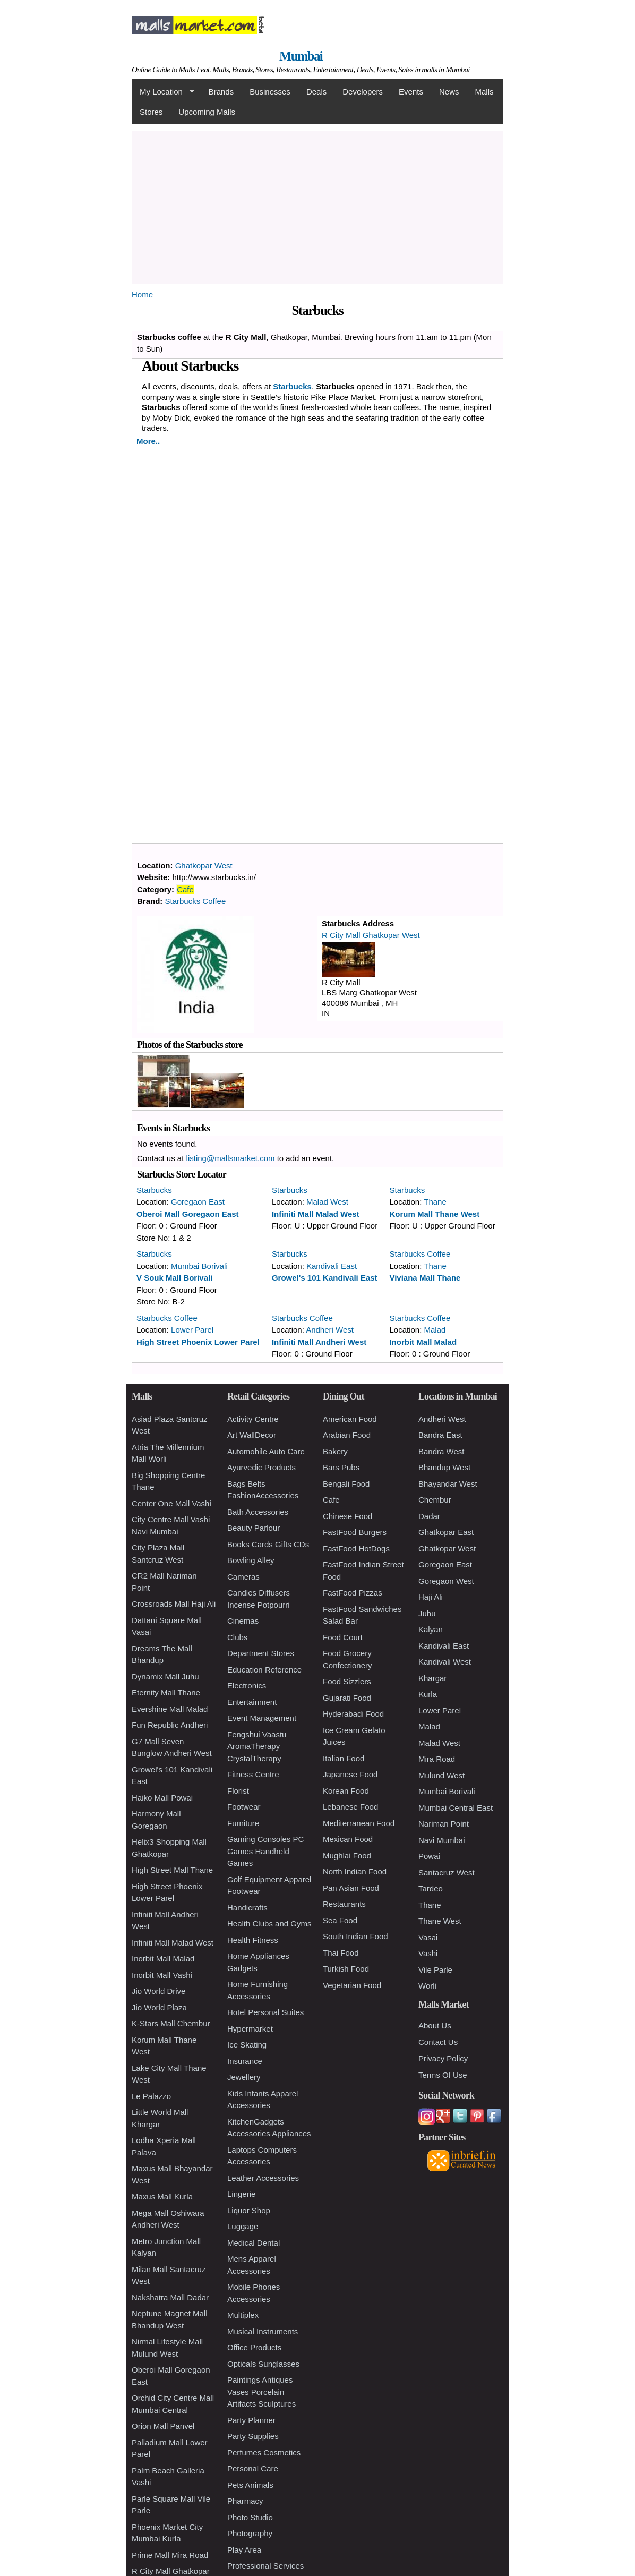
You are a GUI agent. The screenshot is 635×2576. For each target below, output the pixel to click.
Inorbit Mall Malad (423, 1341)
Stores (151, 111)
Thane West (439, 1920)
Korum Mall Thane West (434, 1213)
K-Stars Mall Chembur (171, 2023)
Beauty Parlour (253, 1527)
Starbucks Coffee (195, 901)
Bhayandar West (447, 1483)
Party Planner (251, 2420)
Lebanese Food (350, 1806)
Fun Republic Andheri (170, 1724)
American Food (350, 1418)
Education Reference (264, 1669)
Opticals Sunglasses (263, 2363)
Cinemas (243, 1620)
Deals (316, 91)
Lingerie (241, 2193)
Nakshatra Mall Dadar (170, 2297)
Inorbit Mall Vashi (162, 1975)
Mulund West (441, 1775)
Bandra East (440, 1434)
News (449, 91)
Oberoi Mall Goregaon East (187, 1213)
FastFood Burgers (355, 1532)
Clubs (237, 1637)
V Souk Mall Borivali (174, 1277)
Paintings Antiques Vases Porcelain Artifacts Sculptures (261, 2391)
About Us (434, 2025)
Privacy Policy (443, 2058)
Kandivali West (444, 1661)
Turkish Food (346, 1968)
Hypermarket (250, 2028)
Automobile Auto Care (266, 1451)
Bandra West (441, 1451)
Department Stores (260, 1653)
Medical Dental (253, 2242)
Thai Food (341, 1952)
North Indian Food (355, 1871)
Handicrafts (247, 1907)
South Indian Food (355, 1936)
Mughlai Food (347, 1855)
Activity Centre (253, 1418)
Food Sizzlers (347, 1681)
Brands (221, 91)
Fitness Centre (253, 1774)
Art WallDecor (251, 1434)
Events (411, 91)
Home (142, 294)
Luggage (242, 2226)
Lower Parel (192, 1329)
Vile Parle (435, 1969)
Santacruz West (446, 1872)
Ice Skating (247, 2044)
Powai (429, 1856)
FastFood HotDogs (356, 1548)
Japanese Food (350, 1774)
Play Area (244, 2549)
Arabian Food (347, 1434)
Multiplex (243, 2314)
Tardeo (430, 1888)
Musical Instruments (262, 2331)
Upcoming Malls (206, 111)
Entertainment (252, 1702)
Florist (238, 1790)
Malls (484, 91)
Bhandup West (444, 1467)
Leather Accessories (263, 2177)
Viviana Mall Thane (424, 1277)
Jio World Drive (158, 1990)
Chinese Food (347, 1516)
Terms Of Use (442, 2074)
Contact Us (438, 2041)
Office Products (254, 2347)
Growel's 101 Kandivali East (324, 1277)
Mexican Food (348, 1839)
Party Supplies (253, 2436)
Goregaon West (446, 1580)
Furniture (243, 1823)
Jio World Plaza (159, 2007)
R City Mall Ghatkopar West (371, 935)
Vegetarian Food (352, 1985)
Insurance (244, 2061)
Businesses (270, 91)
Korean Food (346, 1790)
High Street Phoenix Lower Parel (198, 1341)
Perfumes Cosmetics (264, 2452)
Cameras (243, 1576)
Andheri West (330, 1329)
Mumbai (300, 56)
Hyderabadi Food (353, 1713)
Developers (362, 91)
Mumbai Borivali (199, 1265)
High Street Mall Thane (172, 1869)
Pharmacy (245, 2500)
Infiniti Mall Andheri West (319, 1341)
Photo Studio (250, 2517)
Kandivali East (331, 1265)
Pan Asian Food (351, 1887)
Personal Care (252, 2468)
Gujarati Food (347, 1697)
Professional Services (265, 2565)
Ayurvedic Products (261, 1467)
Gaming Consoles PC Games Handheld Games (265, 1851)
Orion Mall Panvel (163, 2425)
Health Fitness (252, 1939)
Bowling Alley (250, 1560)
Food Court (343, 1637)
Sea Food (340, 1920)
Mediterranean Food (358, 1823)
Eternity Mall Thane (166, 1692)
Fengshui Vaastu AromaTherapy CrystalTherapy (256, 1746)
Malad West (327, 1201)
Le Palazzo (151, 2096)
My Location (163, 92)
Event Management (261, 1717)
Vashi (427, 1953)
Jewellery (244, 2077)
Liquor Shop (248, 2210)
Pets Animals (250, 2484)
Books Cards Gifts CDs (268, 1544)
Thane (435, 1201)
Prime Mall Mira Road (170, 2555)
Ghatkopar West (204, 865)
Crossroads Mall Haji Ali (174, 1603)
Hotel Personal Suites (265, 2012)
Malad (435, 1329)
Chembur (434, 1499)
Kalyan (430, 1629)
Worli (427, 1985)
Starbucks (154, 1190)
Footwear (244, 1806)
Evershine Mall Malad (170, 1708)
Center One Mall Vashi (171, 1503)
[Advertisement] (381, 205)
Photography (249, 2533)
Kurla (427, 1694)
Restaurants (344, 1903)
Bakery (335, 1451)
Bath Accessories (257, 1511)
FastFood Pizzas (352, 1592)
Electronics (246, 1685)
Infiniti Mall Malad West (315, 1213)
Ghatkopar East (446, 1532)
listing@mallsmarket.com (230, 1158)
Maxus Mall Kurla (162, 2196)
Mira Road (436, 1758)
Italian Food (343, 1758)
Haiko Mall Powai (162, 1797)
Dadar (429, 1516)
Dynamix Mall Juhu (165, 1676)
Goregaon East (198, 1201)
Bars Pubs (341, 1467)
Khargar (432, 1678)
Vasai (427, 1937)
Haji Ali (430, 1596)
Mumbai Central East (455, 1807)
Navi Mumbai (441, 1840)
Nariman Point (443, 1823)
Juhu (427, 1613)
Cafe (185, 889)
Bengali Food (346, 1483)
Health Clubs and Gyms (269, 1923)
